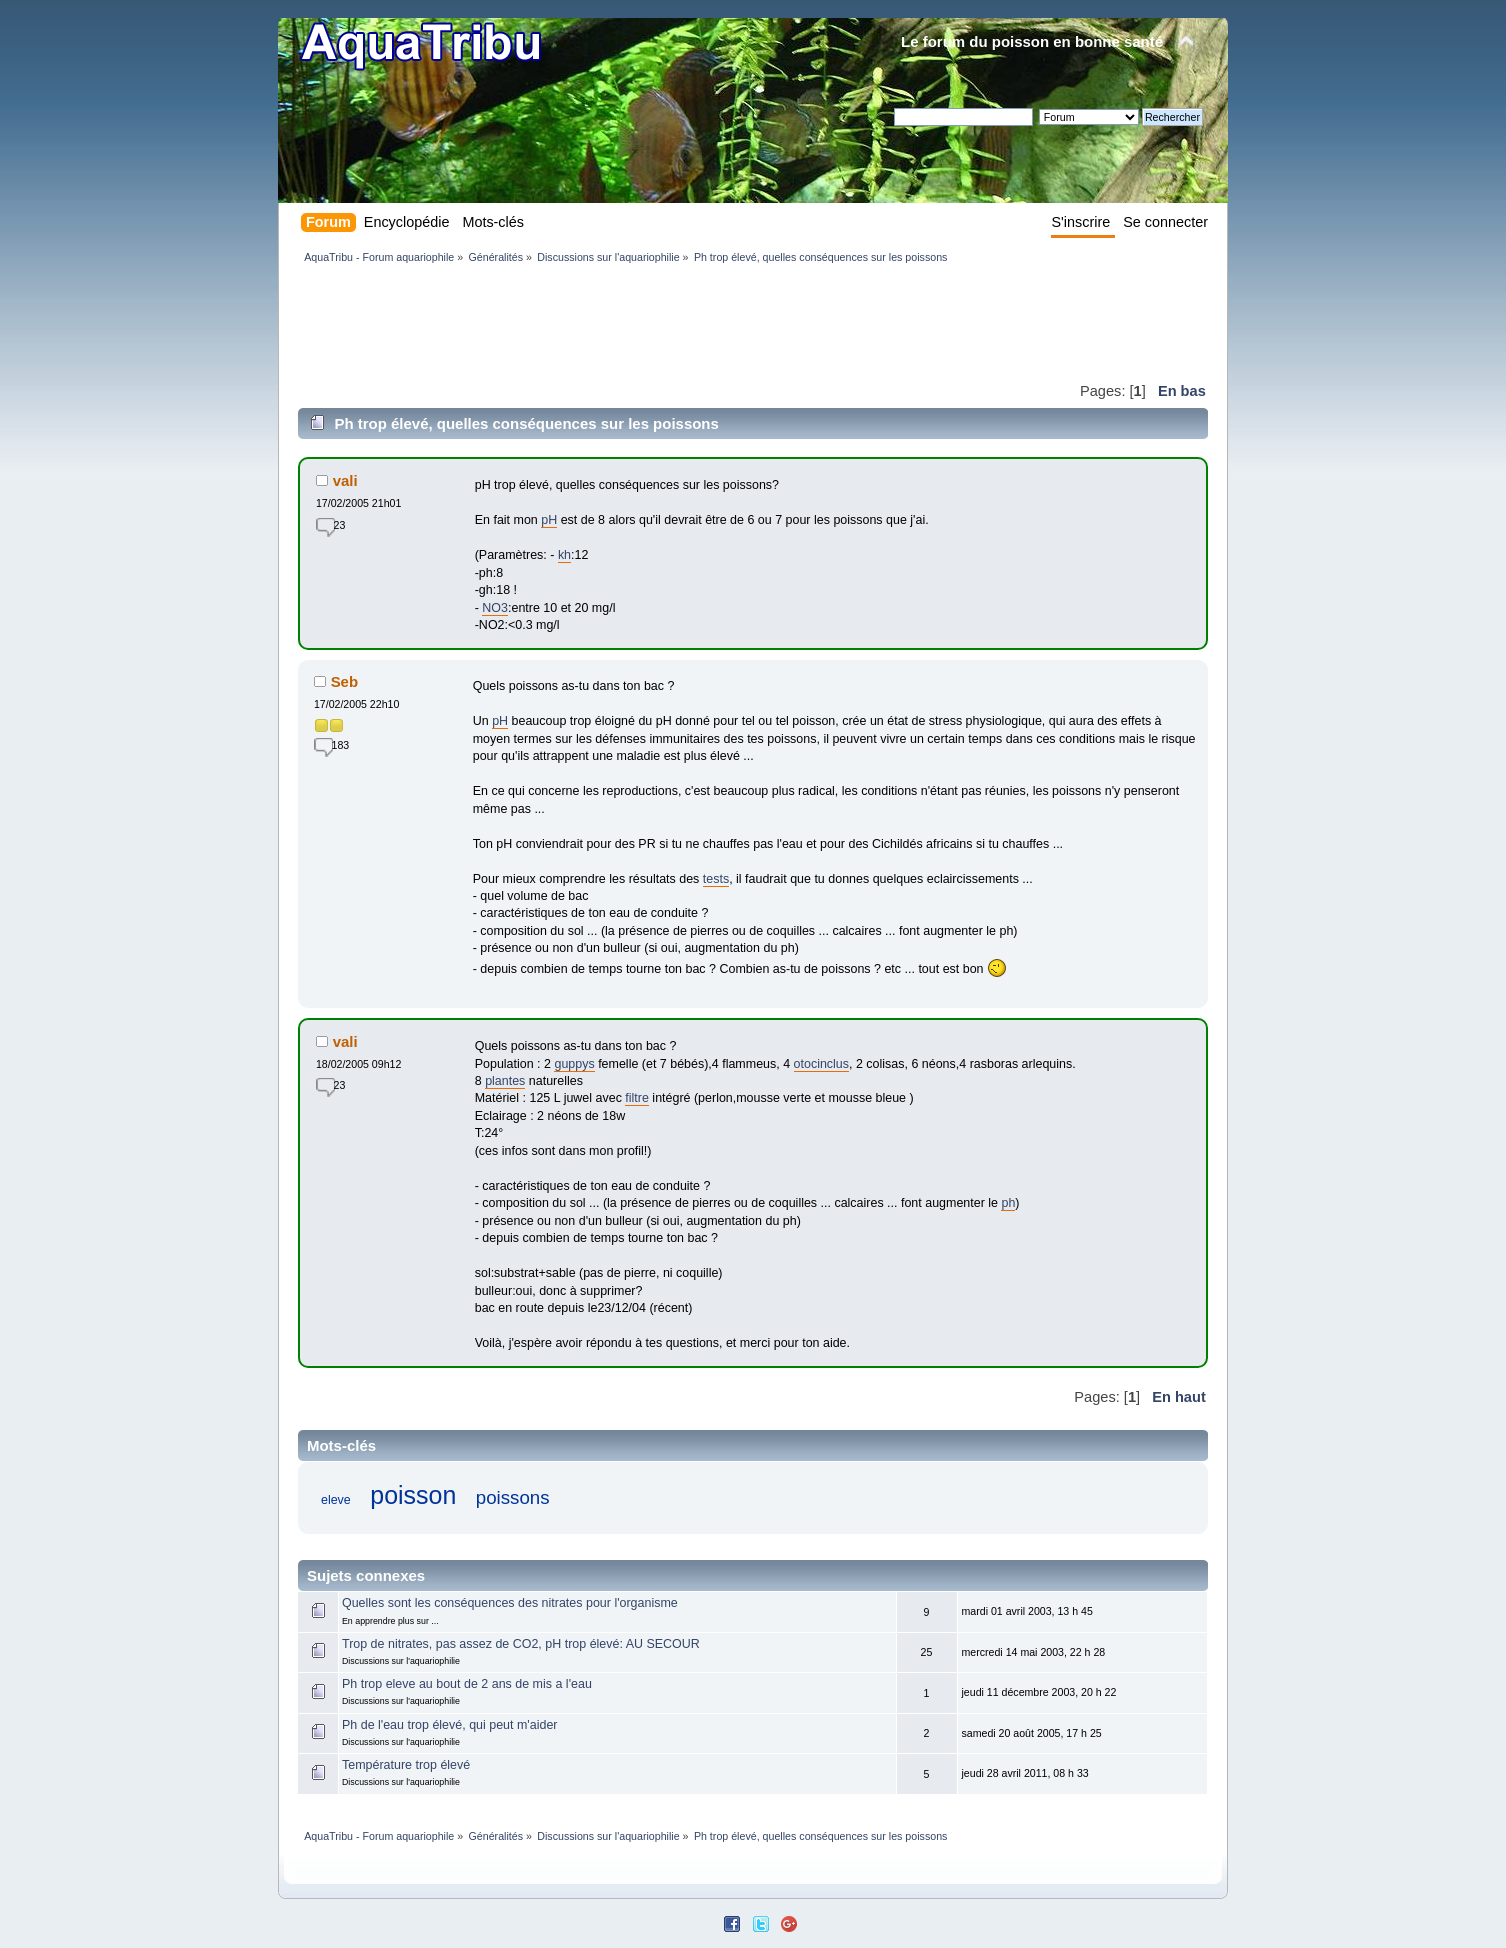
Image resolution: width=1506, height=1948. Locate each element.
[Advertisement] (662, 322)
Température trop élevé (406, 1765)
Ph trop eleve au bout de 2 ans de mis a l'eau (467, 1684)
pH (549, 520)
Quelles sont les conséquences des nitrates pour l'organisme (510, 1603)
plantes (505, 1081)
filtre (637, 1098)
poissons (513, 1497)
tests (716, 879)
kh (564, 555)
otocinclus (821, 1064)
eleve (336, 1500)
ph (1008, 1203)
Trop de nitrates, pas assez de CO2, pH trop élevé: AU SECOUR (521, 1644)
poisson (413, 1495)
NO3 (495, 608)
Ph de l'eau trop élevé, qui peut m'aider (449, 1725)
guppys (574, 1064)
